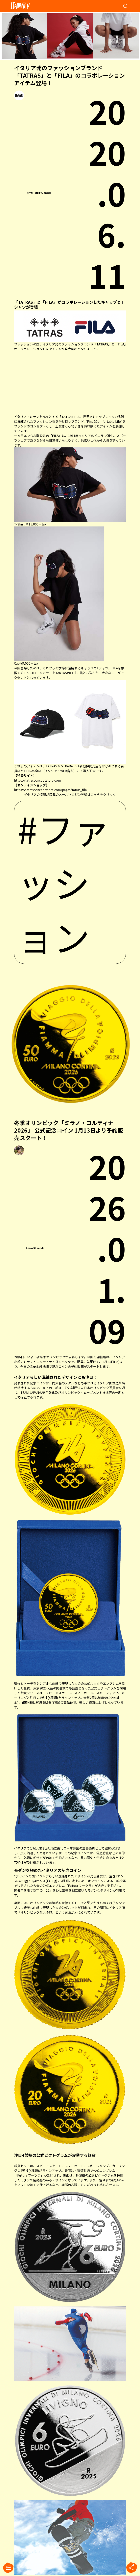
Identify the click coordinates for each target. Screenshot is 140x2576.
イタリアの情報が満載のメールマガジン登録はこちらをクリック (70, 794)
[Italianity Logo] (26, 6)
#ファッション (63, 882)
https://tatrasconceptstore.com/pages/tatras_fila (50, 789)
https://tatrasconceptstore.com (37, 780)
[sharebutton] (132, 2568)
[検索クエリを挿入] (121, 6)
